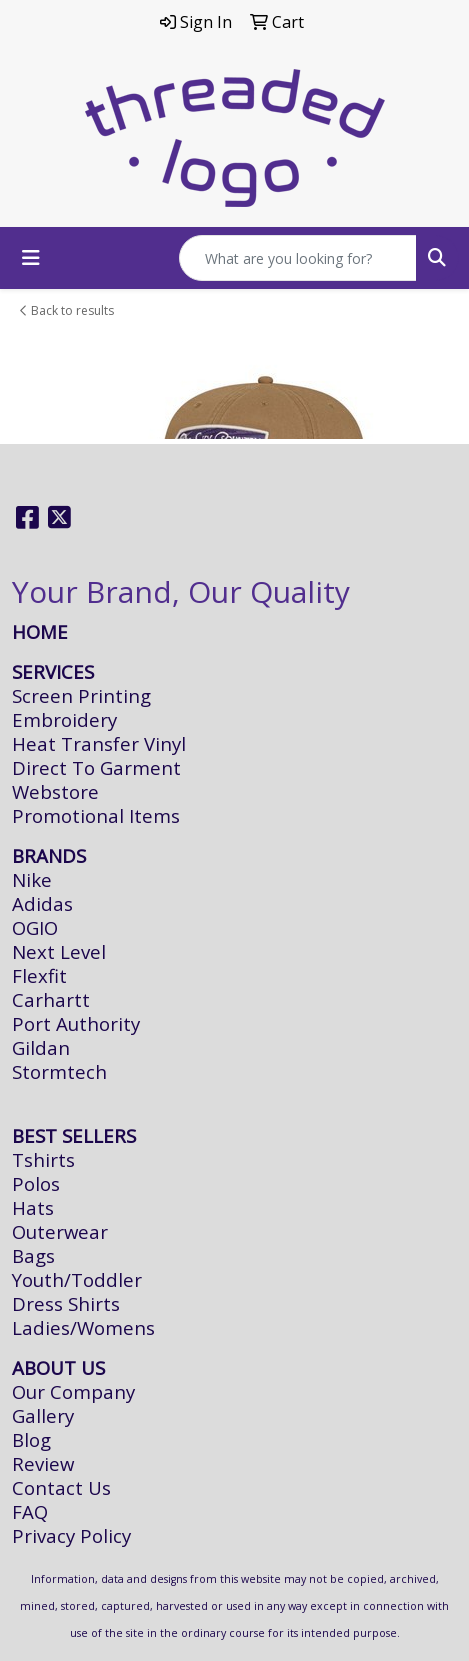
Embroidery (64, 719)
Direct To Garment (96, 767)
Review (43, 1463)
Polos (36, 1183)
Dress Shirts (66, 1303)
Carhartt (51, 999)
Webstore (55, 791)
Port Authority (76, 1023)
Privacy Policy (71, 1535)
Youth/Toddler (77, 1279)
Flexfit (39, 975)
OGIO (35, 927)
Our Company (73, 1391)
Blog (31, 1439)
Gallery (43, 1415)
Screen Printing (81, 695)
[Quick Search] (298, 258)
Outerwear (60, 1231)
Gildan (41, 1047)
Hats (33, 1207)
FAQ (30, 1511)
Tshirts (43, 1159)
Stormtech (59, 1071)
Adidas (42, 903)
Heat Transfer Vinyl (99, 743)
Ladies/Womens (83, 1327)
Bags (33, 1255)
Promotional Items (96, 815)
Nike (32, 879)
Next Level (59, 951)
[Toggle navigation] (31, 258)
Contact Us (61, 1487)
